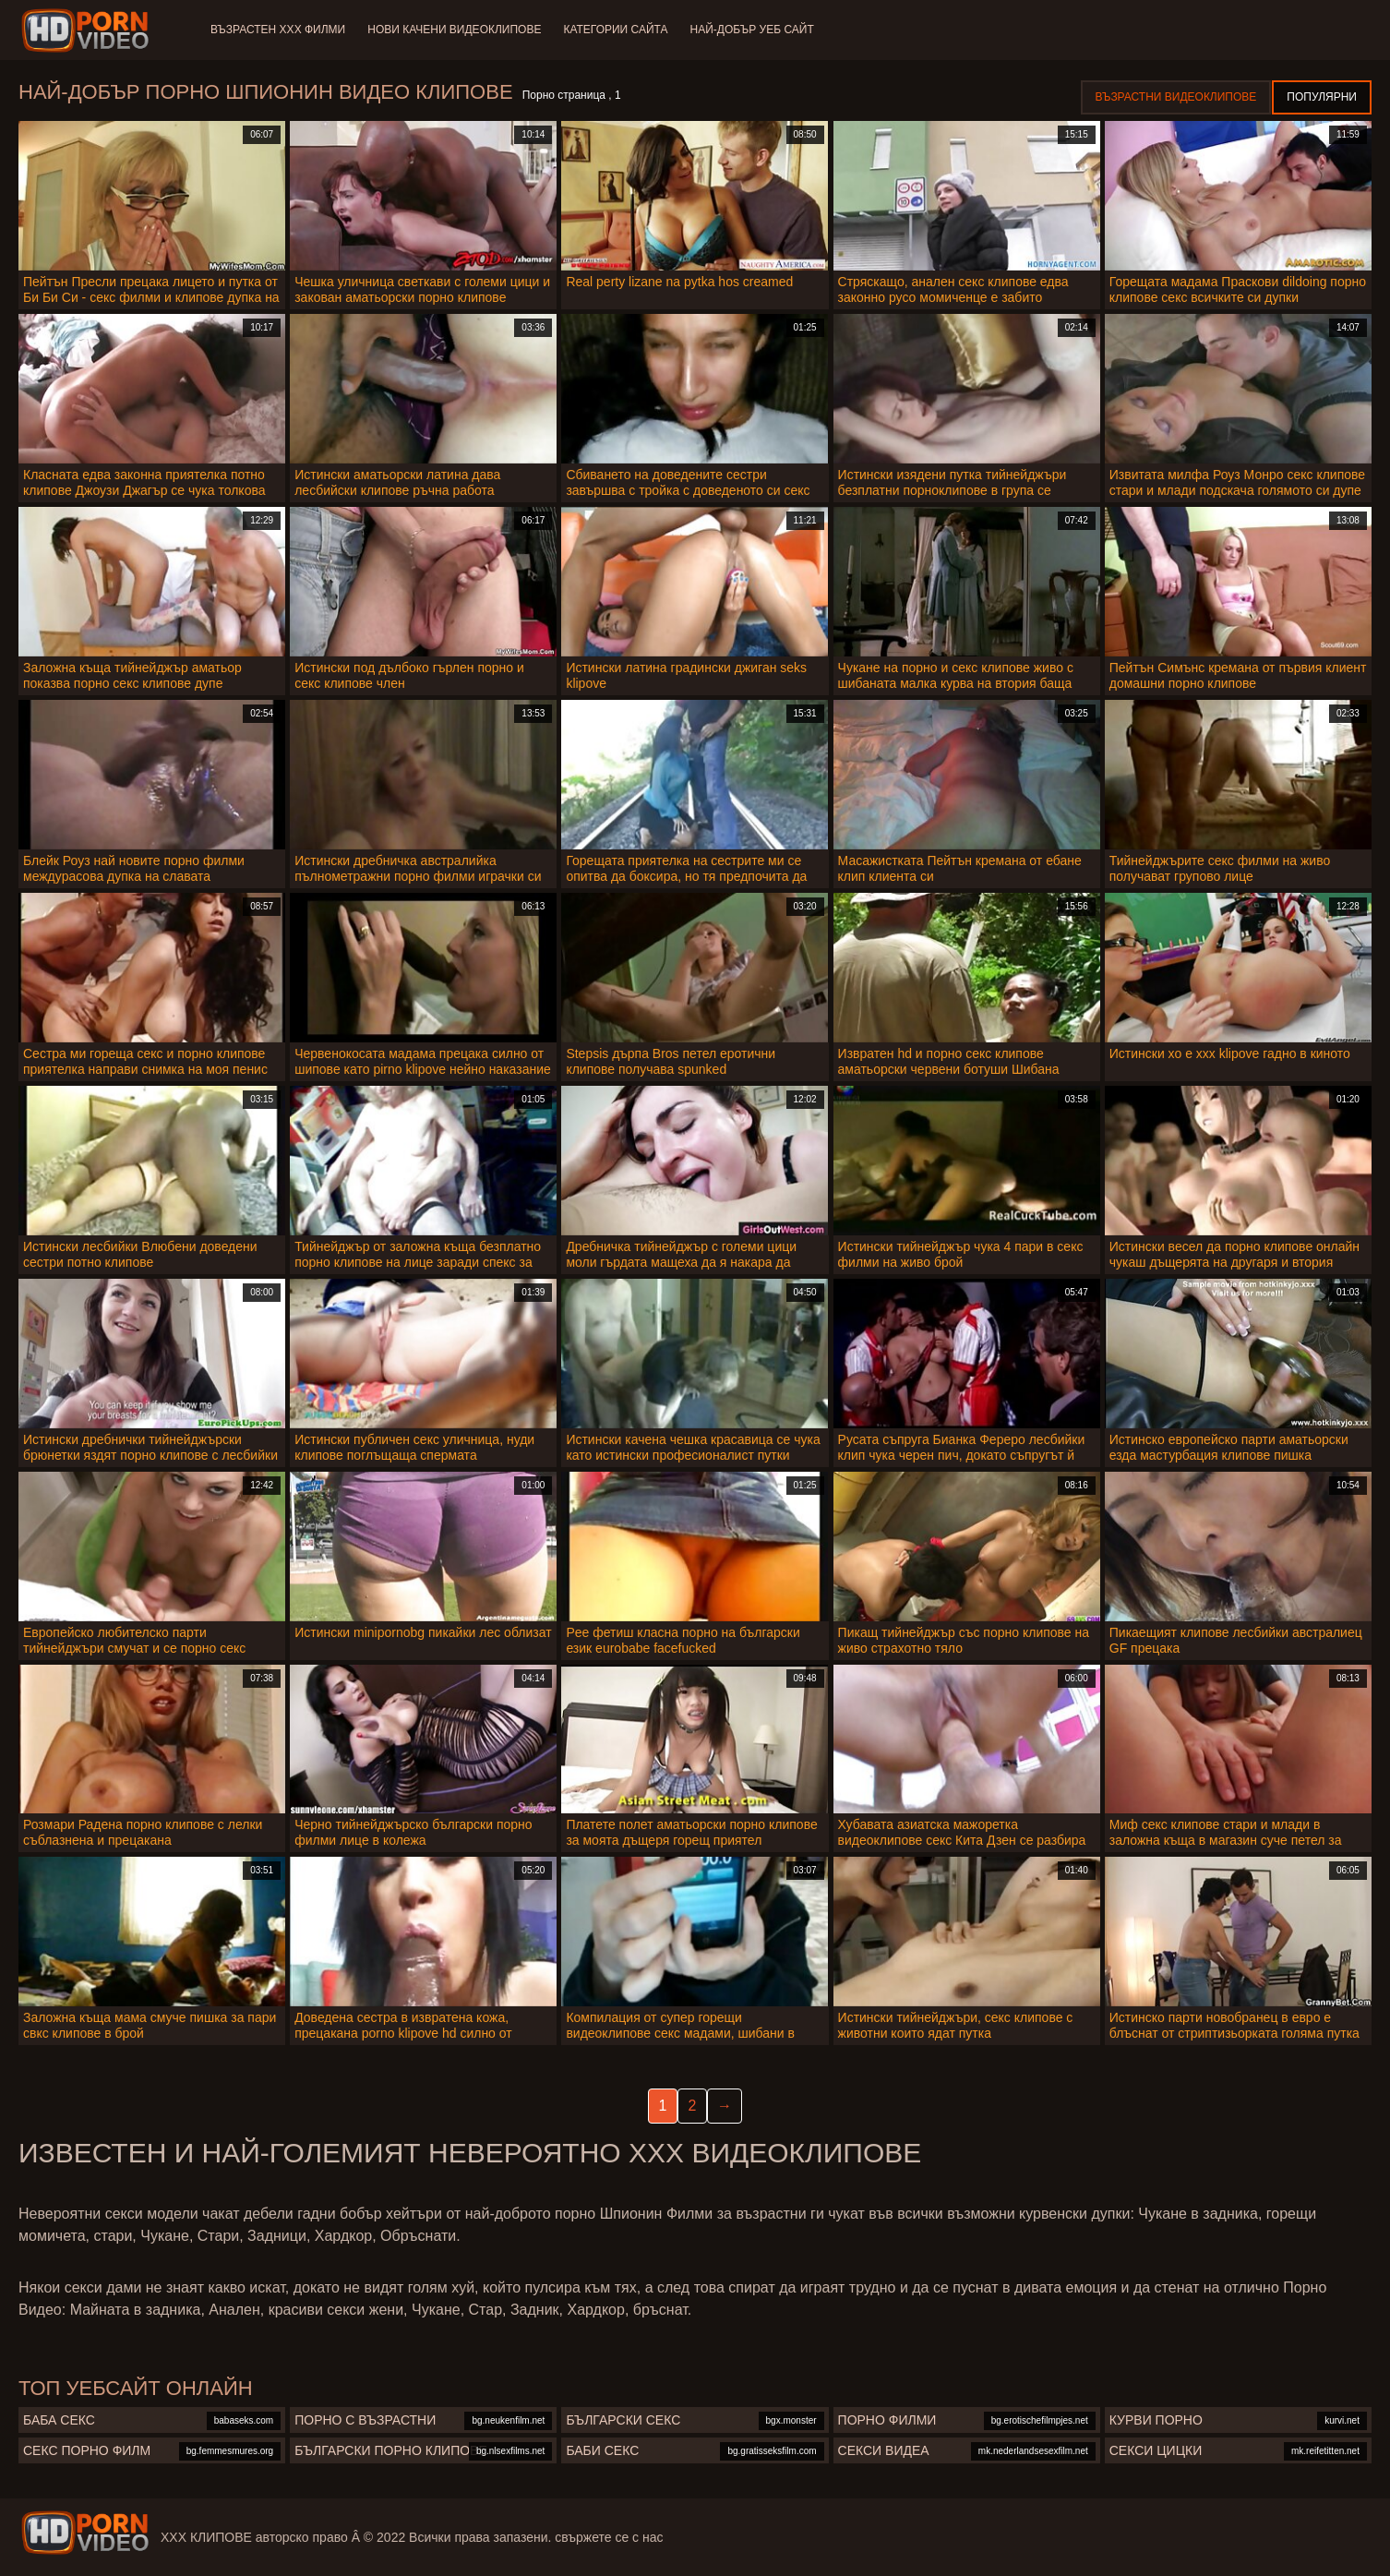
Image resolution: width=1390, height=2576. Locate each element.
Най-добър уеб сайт (752, 29)
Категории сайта (615, 29)
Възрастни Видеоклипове (1176, 96)
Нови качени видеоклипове (454, 29)
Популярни (1322, 96)
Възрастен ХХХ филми (277, 29)
